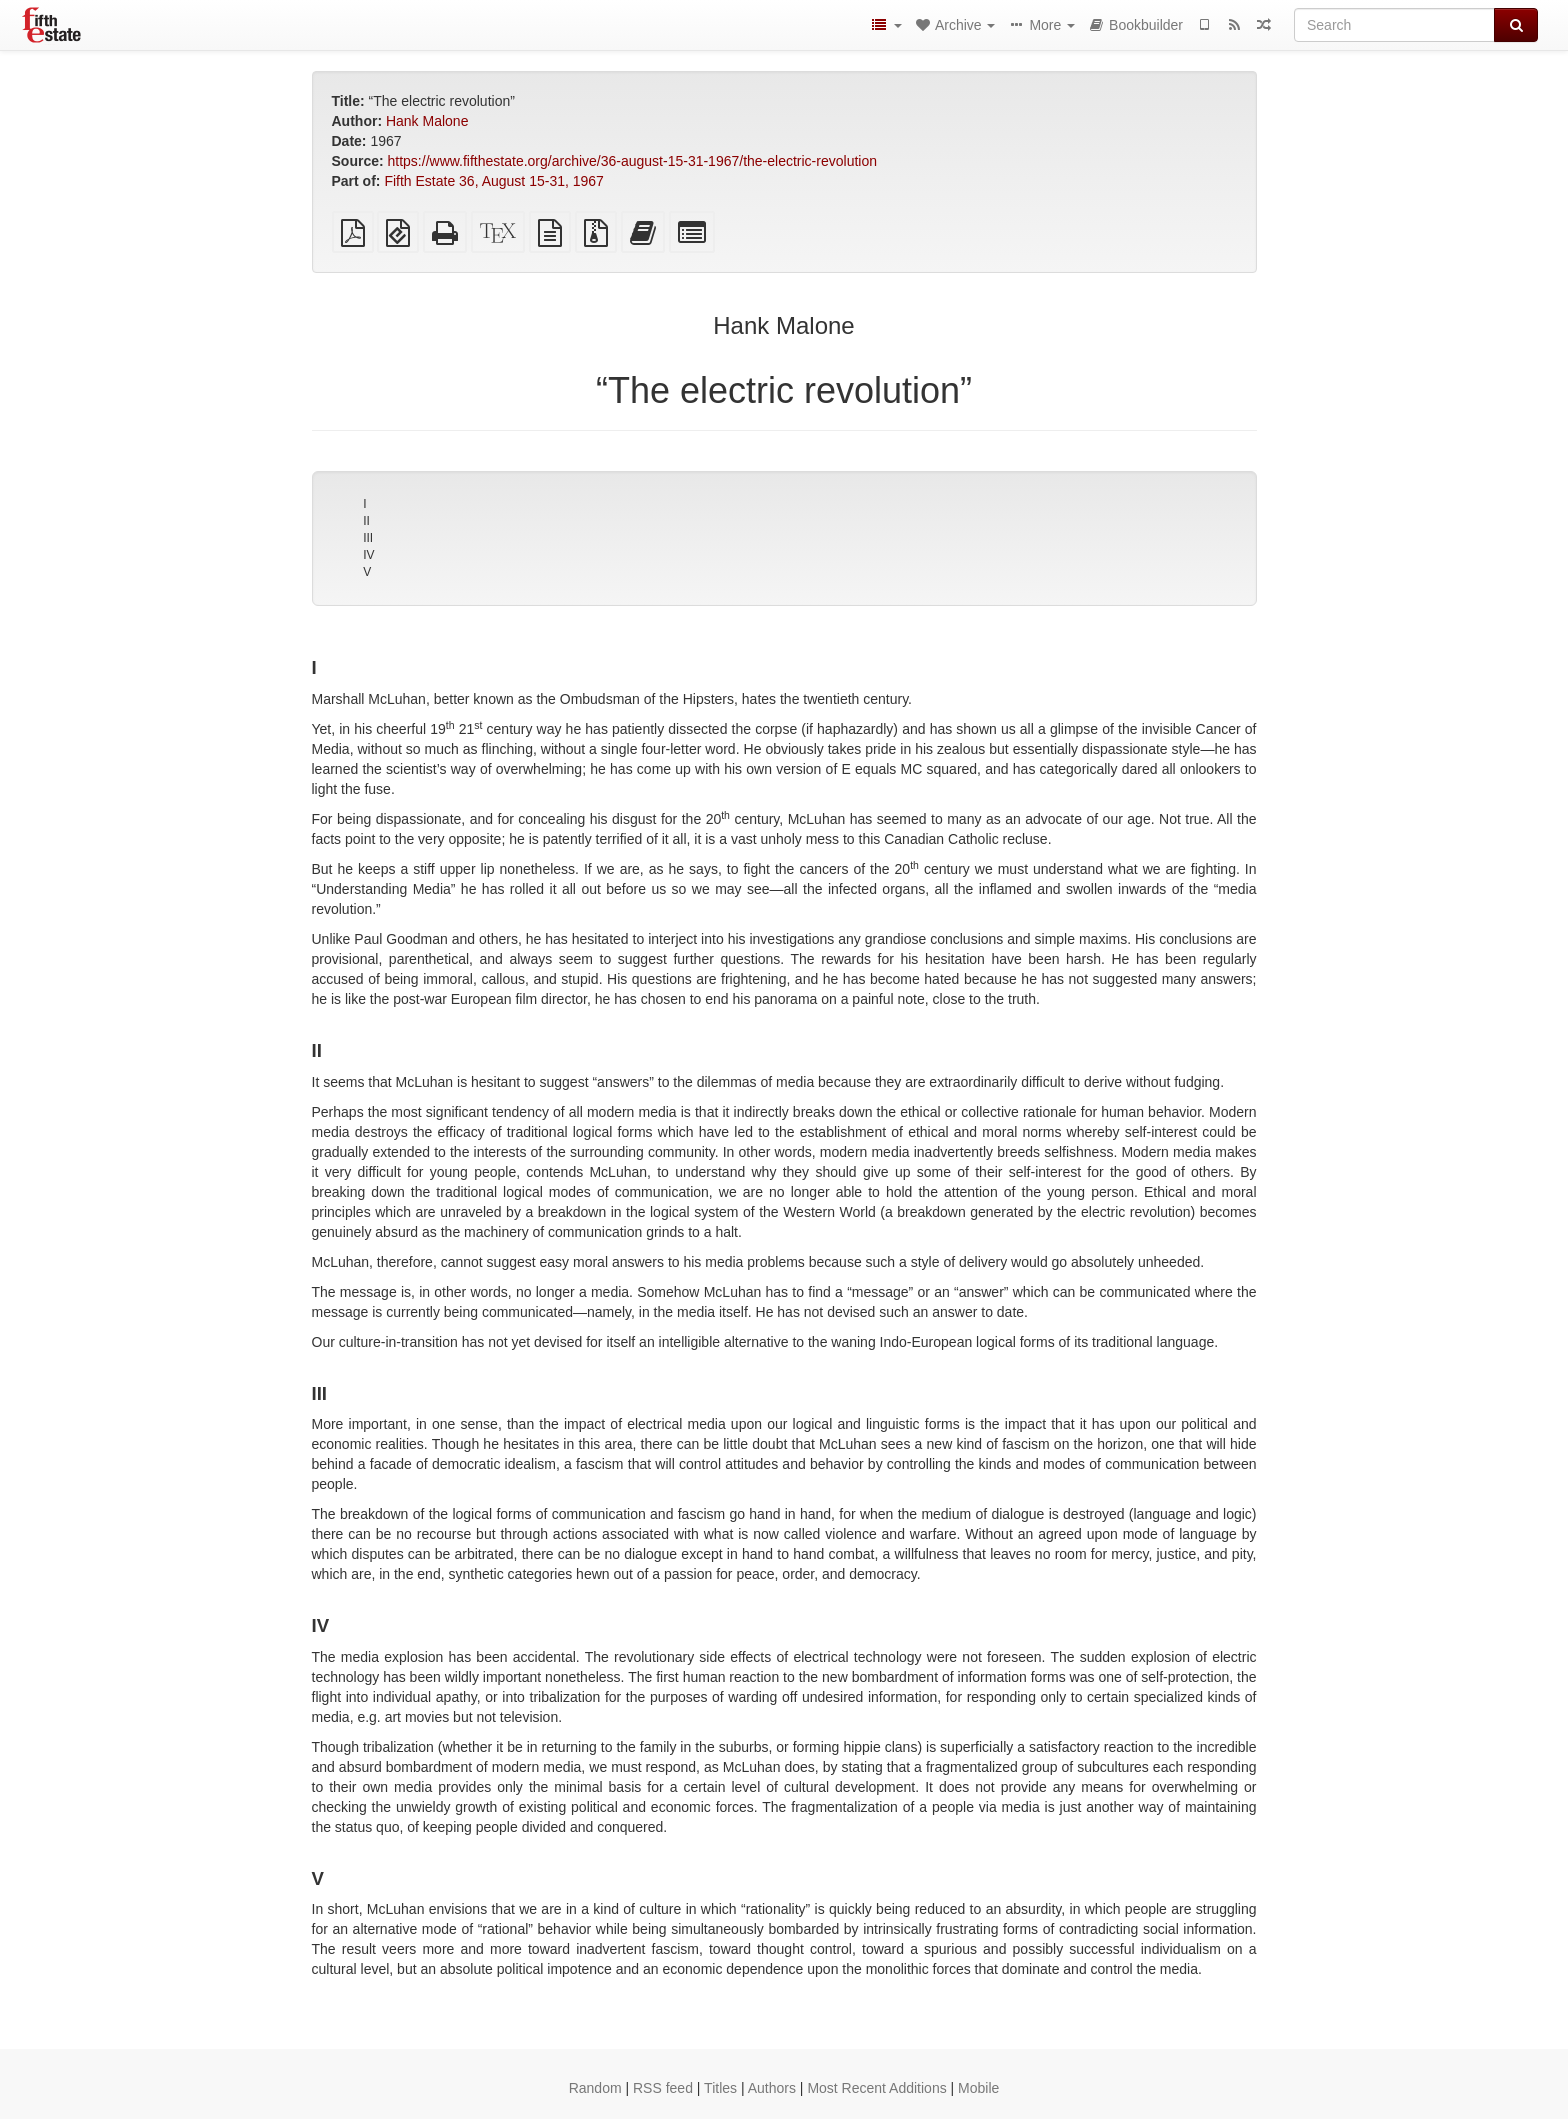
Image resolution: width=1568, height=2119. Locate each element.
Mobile (978, 2088)
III (368, 538)
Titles (720, 2088)
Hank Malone (427, 121)
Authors (772, 2088)
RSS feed (663, 2088)
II (366, 521)
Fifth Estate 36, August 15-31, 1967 (493, 181)
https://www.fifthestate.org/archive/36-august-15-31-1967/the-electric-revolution (632, 161)
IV (368, 555)
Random (595, 2088)
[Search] (1394, 25)
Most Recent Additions (876, 2088)
